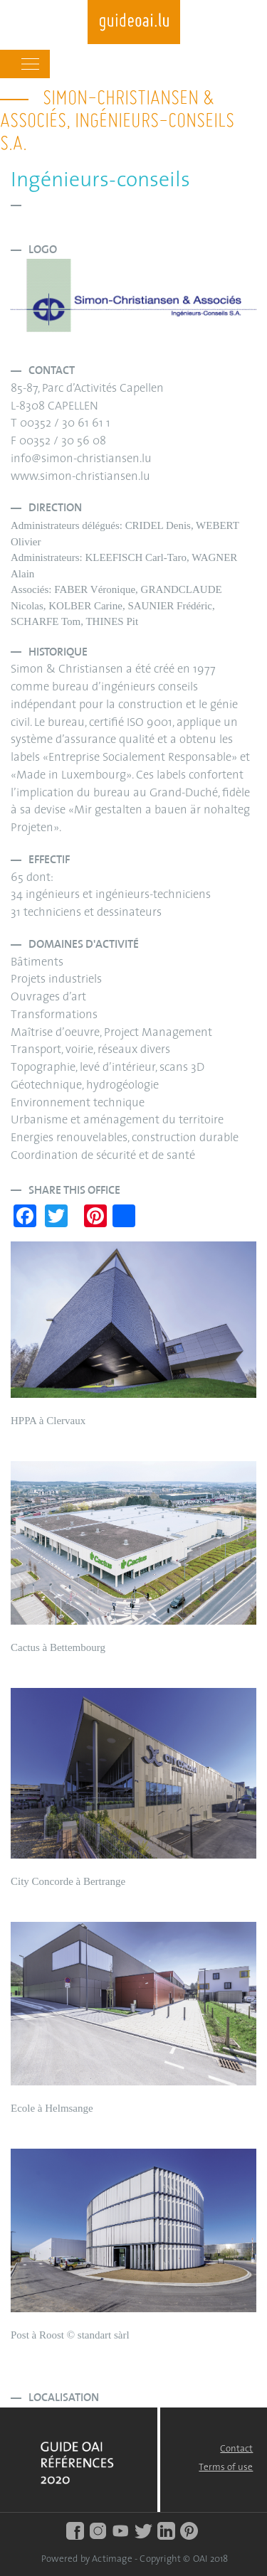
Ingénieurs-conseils (100, 181)
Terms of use (226, 2467)
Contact (236, 2449)
